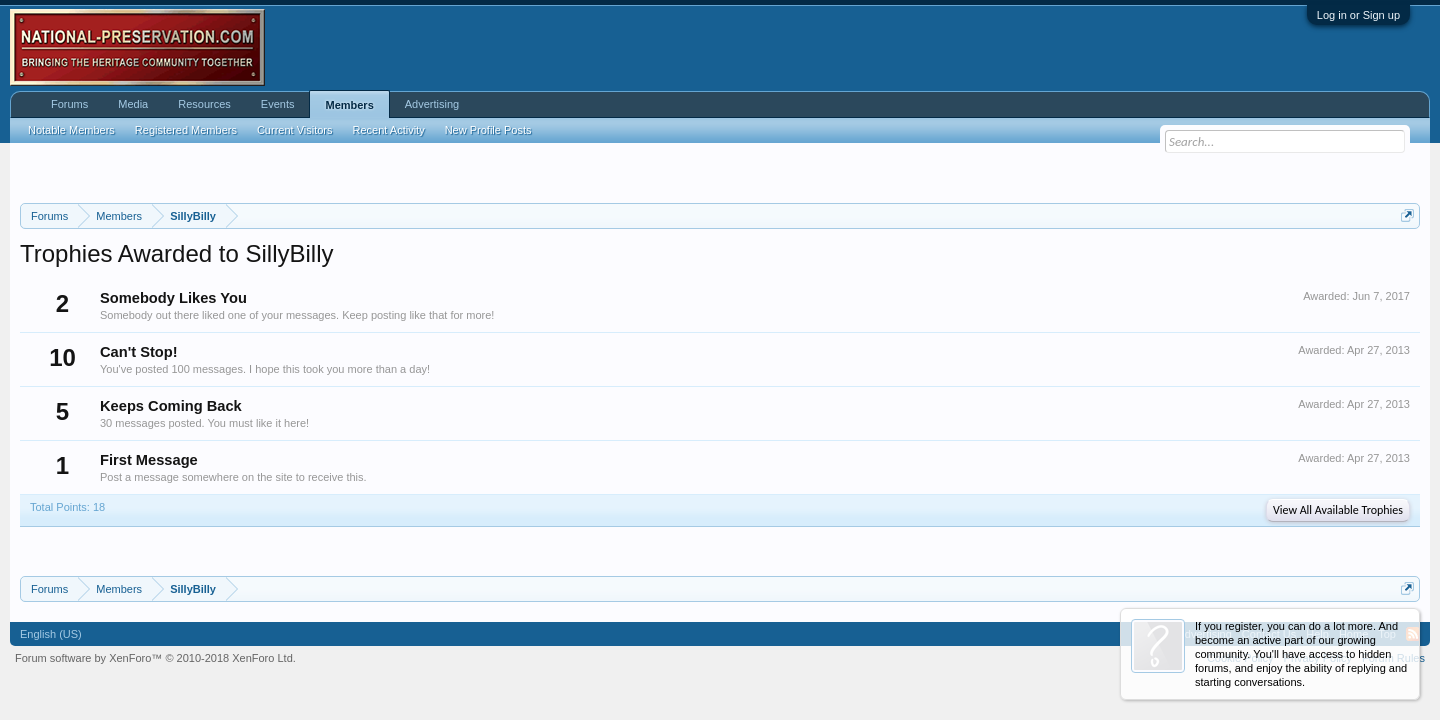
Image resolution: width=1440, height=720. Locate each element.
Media (133, 104)
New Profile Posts (488, 130)
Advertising (432, 104)
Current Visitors (295, 130)
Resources (204, 104)
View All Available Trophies (1338, 510)
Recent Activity (389, 130)
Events (278, 104)
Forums (69, 104)
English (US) (51, 634)
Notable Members (71, 130)
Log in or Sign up (1358, 15)
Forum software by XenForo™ (155, 658)
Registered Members (186, 130)
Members (349, 105)
